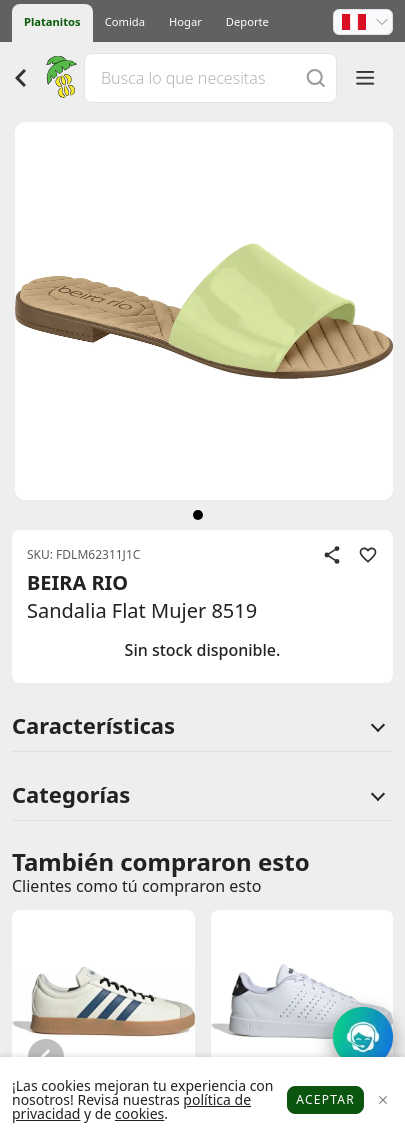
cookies (139, 1113)
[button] (363, 22)
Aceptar (325, 1099)
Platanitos (52, 21)
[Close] (382, 1100)
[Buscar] (316, 77)
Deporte (247, 21)
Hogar (185, 21)
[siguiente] (198, 515)
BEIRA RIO (77, 582)
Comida (125, 21)
